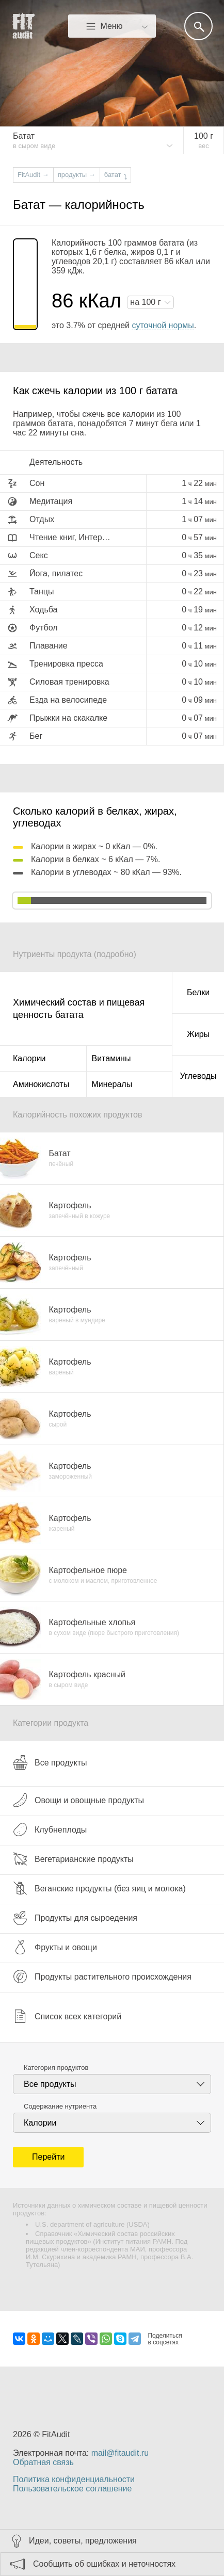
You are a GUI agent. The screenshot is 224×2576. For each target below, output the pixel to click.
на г (146, 302)
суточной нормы (163, 325)
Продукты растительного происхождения (102, 1976)
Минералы (112, 1084)
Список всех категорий (67, 2016)
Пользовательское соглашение (72, 2488)
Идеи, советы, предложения (83, 2540)
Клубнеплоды (50, 1829)
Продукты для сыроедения (75, 1917)
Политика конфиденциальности (74, 2479)
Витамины (111, 1058)
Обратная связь (43, 2462)
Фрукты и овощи (55, 1947)
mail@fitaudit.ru (120, 2453)
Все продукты (50, 1762)
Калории (29, 1058)
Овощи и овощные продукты (78, 1800)
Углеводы (198, 1076)
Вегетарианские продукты (73, 1859)
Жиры (198, 1034)
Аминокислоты (41, 1084)
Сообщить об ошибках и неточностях (104, 2563)
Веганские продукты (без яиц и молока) (99, 1888)
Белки (198, 992)
